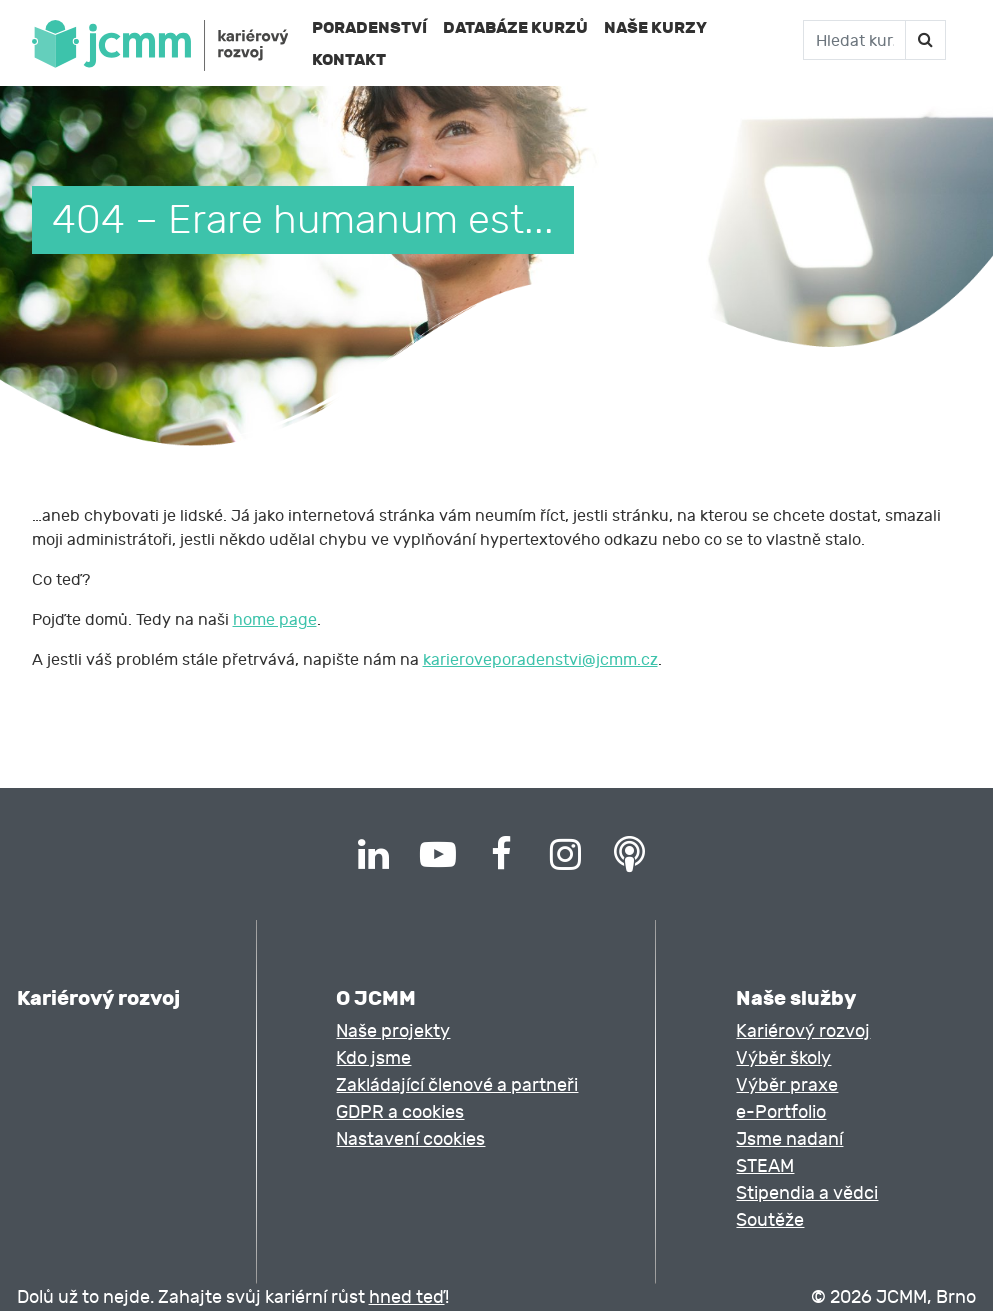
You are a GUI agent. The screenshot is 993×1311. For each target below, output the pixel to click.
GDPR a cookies (400, 1112)
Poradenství (369, 27)
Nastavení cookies (410, 1139)
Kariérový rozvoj (803, 1031)
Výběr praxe (787, 1085)
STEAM (765, 1166)
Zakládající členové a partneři (457, 1085)
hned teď (407, 1297)
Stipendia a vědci (807, 1193)
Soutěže (770, 1220)
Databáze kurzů (515, 27)
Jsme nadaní (789, 1139)
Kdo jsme (373, 1058)
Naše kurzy (655, 27)
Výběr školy (783, 1058)
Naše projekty (393, 1031)
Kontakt (349, 59)
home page (275, 620)
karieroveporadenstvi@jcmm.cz (540, 660)
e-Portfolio (781, 1112)
